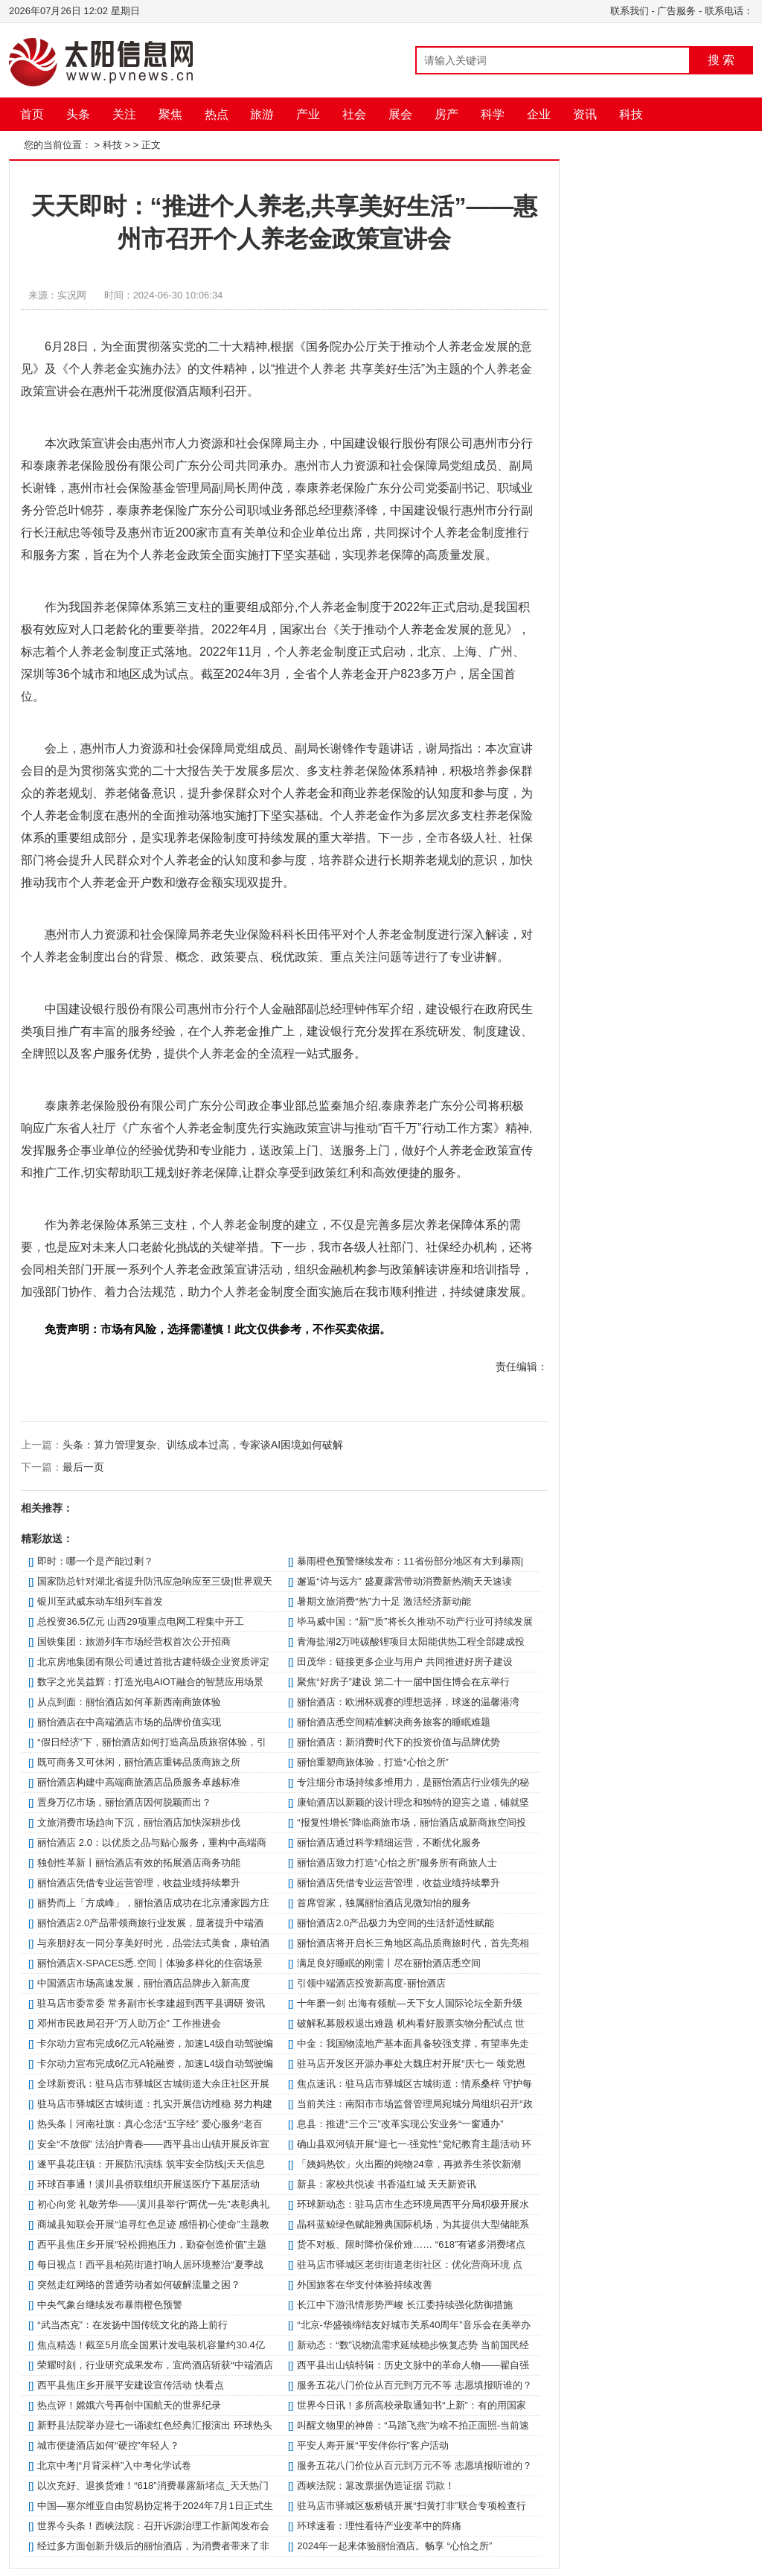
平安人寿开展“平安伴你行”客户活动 (373, 2445)
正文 (151, 144)
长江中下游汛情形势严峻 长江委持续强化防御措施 (405, 2304)
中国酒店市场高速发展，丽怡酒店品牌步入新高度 (143, 1983)
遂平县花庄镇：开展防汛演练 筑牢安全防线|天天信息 (151, 2164)
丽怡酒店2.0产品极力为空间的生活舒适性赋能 (395, 1922)
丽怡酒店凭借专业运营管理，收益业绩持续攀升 (138, 1882)
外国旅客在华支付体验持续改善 (364, 2284)
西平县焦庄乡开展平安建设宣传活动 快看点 (130, 2385)
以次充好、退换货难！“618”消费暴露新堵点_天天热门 (153, 2485)
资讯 (585, 114)
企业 (539, 114)
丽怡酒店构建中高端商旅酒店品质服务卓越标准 (138, 1782)
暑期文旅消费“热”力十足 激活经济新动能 (383, 1601)
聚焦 (170, 114)
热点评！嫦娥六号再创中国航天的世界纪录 (129, 2405)
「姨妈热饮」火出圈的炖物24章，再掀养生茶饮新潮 (408, 2164)
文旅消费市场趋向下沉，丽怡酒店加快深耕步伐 (138, 1822)
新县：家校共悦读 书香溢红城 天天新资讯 (386, 2184)
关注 (124, 114)
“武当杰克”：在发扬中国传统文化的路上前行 (132, 2324)
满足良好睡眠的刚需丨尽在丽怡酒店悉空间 (389, 1963)
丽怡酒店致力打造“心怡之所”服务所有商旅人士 (397, 1862)
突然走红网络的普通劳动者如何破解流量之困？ (138, 2284)
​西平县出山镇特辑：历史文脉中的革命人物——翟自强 (413, 2365)
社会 (354, 114)
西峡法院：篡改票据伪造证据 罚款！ (376, 2485)
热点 (216, 114)
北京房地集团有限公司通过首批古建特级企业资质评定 (153, 1661)
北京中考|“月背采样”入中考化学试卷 (114, 2465)
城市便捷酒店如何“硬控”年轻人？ (108, 2445)
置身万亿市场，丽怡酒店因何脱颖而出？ (124, 1802)
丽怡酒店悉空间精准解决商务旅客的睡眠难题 (393, 1722)
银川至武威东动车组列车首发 (100, 1601)
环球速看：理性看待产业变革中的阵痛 (379, 2525)
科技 (631, 114)
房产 (446, 114)
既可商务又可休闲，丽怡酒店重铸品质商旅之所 (138, 1762)
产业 (308, 114)
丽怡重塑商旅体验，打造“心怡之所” (373, 1762)
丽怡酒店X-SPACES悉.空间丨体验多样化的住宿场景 (149, 1963)
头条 (78, 114)
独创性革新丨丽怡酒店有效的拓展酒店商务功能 (138, 1862)
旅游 (262, 114)
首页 (32, 114)
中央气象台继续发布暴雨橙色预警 (109, 2304)
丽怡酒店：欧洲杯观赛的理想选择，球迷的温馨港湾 (408, 1701)
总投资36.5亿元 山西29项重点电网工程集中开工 (140, 1621)
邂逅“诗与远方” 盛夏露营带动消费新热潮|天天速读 (404, 1581)
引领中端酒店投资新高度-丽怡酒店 (371, 1983)
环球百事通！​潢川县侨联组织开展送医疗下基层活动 (148, 2184)
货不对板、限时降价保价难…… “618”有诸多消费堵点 (411, 2244)
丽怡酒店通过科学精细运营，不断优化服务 (389, 1842)
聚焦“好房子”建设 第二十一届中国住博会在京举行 (403, 1681)
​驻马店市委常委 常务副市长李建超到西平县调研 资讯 (151, 2003)
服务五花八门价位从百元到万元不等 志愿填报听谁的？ (414, 2385)
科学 (493, 114)
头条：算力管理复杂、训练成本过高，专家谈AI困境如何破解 (203, 1445)
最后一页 (83, 1467)
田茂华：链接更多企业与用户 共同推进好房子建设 (405, 1661)
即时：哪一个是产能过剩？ (95, 1561)
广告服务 (676, 10)
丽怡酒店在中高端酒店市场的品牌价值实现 (129, 1722)
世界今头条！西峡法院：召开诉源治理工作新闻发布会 (153, 2525)
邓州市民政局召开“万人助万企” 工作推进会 (128, 2023)
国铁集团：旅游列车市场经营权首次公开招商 (134, 1641)
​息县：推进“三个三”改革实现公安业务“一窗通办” (400, 2123)
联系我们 (629, 10)
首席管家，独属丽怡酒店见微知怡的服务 (384, 1902)
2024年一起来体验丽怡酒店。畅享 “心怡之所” (394, 2545)
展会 (400, 114)
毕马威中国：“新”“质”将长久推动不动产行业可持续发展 (414, 1621)
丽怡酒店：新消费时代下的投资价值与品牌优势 (398, 1742)
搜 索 (721, 60)
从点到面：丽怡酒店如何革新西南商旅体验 (129, 1701)
